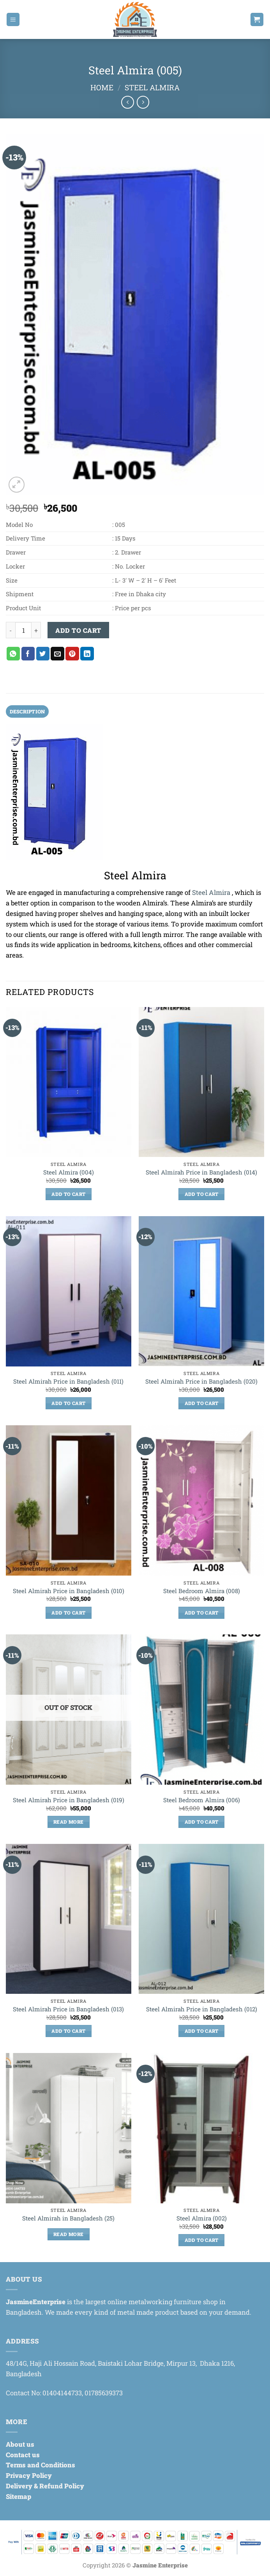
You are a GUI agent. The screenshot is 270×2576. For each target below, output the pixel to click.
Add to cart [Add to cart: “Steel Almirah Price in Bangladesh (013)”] (68, 2031)
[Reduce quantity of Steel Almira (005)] (10, 630)
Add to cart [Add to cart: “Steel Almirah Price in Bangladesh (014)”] (202, 1195)
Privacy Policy (29, 2476)
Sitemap (18, 2497)
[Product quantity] (23, 630)
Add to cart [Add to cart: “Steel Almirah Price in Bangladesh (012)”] (202, 2031)
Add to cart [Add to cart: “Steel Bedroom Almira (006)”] (202, 1822)
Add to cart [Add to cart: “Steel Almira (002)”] (202, 2241)
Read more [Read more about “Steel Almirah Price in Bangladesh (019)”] (68, 1822)
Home (101, 87)
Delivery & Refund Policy (45, 2486)
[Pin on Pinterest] (72, 653)
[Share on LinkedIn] (87, 653)
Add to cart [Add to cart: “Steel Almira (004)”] (68, 1195)
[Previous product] (143, 102)
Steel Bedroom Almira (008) (201, 1591)
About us (20, 2444)
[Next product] (127, 102)
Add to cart (78, 630)
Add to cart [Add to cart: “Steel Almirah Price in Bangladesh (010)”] (68, 1613)
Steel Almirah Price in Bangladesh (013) (68, 2010)
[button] (13, 19)
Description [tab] (29, 711)
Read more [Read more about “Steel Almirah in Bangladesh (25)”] (68, 2235)
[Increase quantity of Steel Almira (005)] (36, 630)
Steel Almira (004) (68, 1173)
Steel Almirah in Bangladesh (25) (68, 2219)
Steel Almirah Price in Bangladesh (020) (201, 1382)
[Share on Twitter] (43, 653)
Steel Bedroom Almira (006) (201, 1801)
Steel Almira (152, 87)
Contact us (23, 2455)
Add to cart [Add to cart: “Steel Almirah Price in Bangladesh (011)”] (68, 1404)
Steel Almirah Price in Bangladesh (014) (201, 1173)
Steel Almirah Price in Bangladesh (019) (68, 1801)
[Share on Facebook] (28, 653)
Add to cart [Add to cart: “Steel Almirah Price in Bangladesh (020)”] (202, 1404)
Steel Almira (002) (201, 2219)
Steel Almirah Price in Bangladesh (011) (68, 1382)
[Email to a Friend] (57, 653)
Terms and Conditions (40, 2465)
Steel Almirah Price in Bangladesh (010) (68, 1591)
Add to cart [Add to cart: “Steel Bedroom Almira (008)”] (202, 1613)
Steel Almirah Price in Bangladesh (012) (201, 2010)
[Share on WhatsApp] (13, 653)
